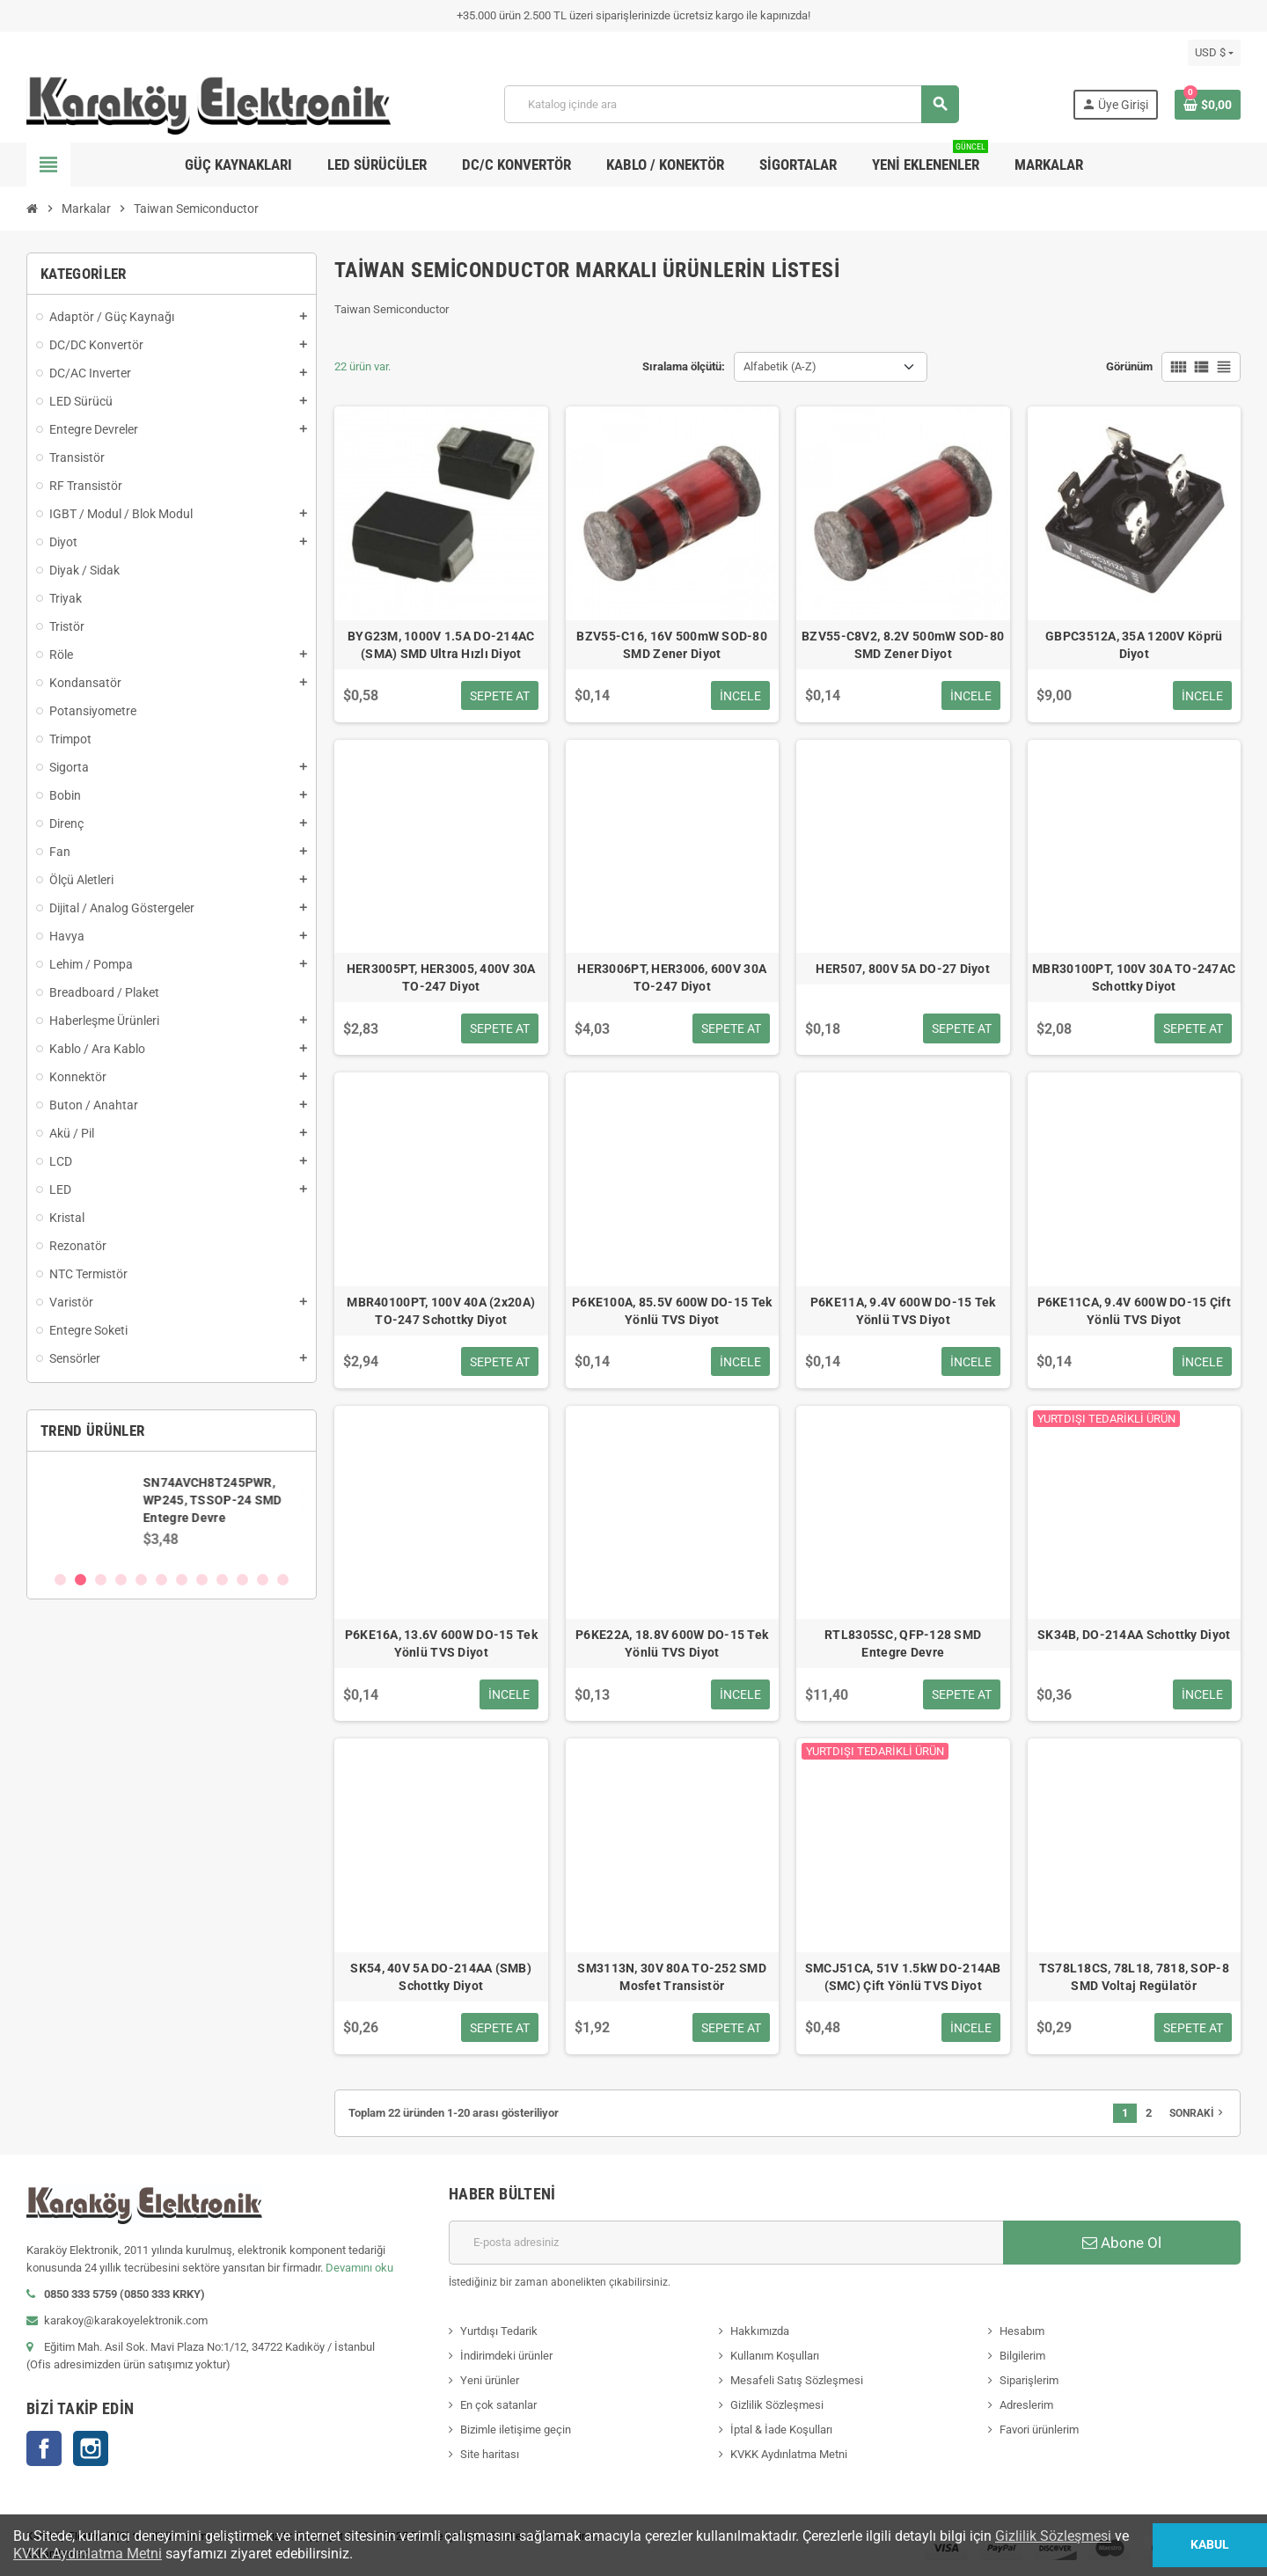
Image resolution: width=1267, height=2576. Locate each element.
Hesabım (1022, 2331)
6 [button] (161, 1579)
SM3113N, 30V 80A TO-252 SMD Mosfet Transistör (671, 1977)
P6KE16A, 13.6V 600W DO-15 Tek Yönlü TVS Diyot (441, 1643)
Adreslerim (1026, 2404)
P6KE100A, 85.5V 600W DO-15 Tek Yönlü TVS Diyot (672, 1311)
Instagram (90, 2448)
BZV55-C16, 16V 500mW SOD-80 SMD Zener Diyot (671, 645)
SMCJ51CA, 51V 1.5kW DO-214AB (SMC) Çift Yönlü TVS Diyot (903, 1977)
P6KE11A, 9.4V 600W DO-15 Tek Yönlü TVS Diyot (903, 1311)
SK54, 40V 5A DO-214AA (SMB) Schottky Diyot (440, 1977)
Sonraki (1198, 2112)
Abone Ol (1121, 2242)
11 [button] (262, 1579)
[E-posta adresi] (726, 2243)
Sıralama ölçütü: (683, 366)
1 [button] (60, 1579)
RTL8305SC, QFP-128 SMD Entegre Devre (902, 1643)
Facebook (44, 2448)
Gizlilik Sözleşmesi (777, 2404)
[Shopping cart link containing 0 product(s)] (1208, 105)
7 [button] (181, 1579)
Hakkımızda (759, 2331)
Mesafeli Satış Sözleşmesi (796, 2380)
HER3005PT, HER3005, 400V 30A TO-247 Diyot (441, 977)
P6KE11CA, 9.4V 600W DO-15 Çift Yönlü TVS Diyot (1134, 1311)
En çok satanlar (498, 2404)
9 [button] (222, 1579)
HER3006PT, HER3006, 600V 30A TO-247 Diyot (671, 977)
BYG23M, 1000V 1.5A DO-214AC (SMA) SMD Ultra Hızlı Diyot (441, 645)
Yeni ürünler (489, 2380)
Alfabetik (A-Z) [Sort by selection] (780, 366)
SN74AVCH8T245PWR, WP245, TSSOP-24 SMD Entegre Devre (214, 1500)
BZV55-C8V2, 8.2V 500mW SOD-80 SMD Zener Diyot (903, 645)
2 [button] (80, 1579)
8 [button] (202, 1579)
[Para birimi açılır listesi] (1214, 53)
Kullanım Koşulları (774, 2355)
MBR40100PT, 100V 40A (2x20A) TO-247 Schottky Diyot (441, 1311)
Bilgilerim (1022, 2355)
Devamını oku (359, 2267)
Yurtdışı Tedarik (499, 2331)
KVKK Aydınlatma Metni (788, 2454)
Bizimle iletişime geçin (515, 2429)
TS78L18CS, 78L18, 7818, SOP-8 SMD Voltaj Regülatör (1134, 1977)
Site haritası (489, 2454)
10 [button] (242, 1579)
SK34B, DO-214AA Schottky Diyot (1133, 1635)
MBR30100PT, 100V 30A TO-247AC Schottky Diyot (1133, 977)
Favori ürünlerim (1039, 2429)
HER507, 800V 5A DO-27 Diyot (903, 969)
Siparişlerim (1029, 2380)
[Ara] (731, 104)
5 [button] (141, 1579)
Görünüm (1129, 366)
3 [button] (100, 1579)
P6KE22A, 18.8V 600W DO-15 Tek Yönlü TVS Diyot (671, 1643)
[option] (171, 1511)
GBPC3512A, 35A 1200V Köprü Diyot (1133, 645)
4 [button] (121, 1579)
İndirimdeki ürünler (506, 2355)
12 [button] (283, 1579)
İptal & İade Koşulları (781, 2429)
